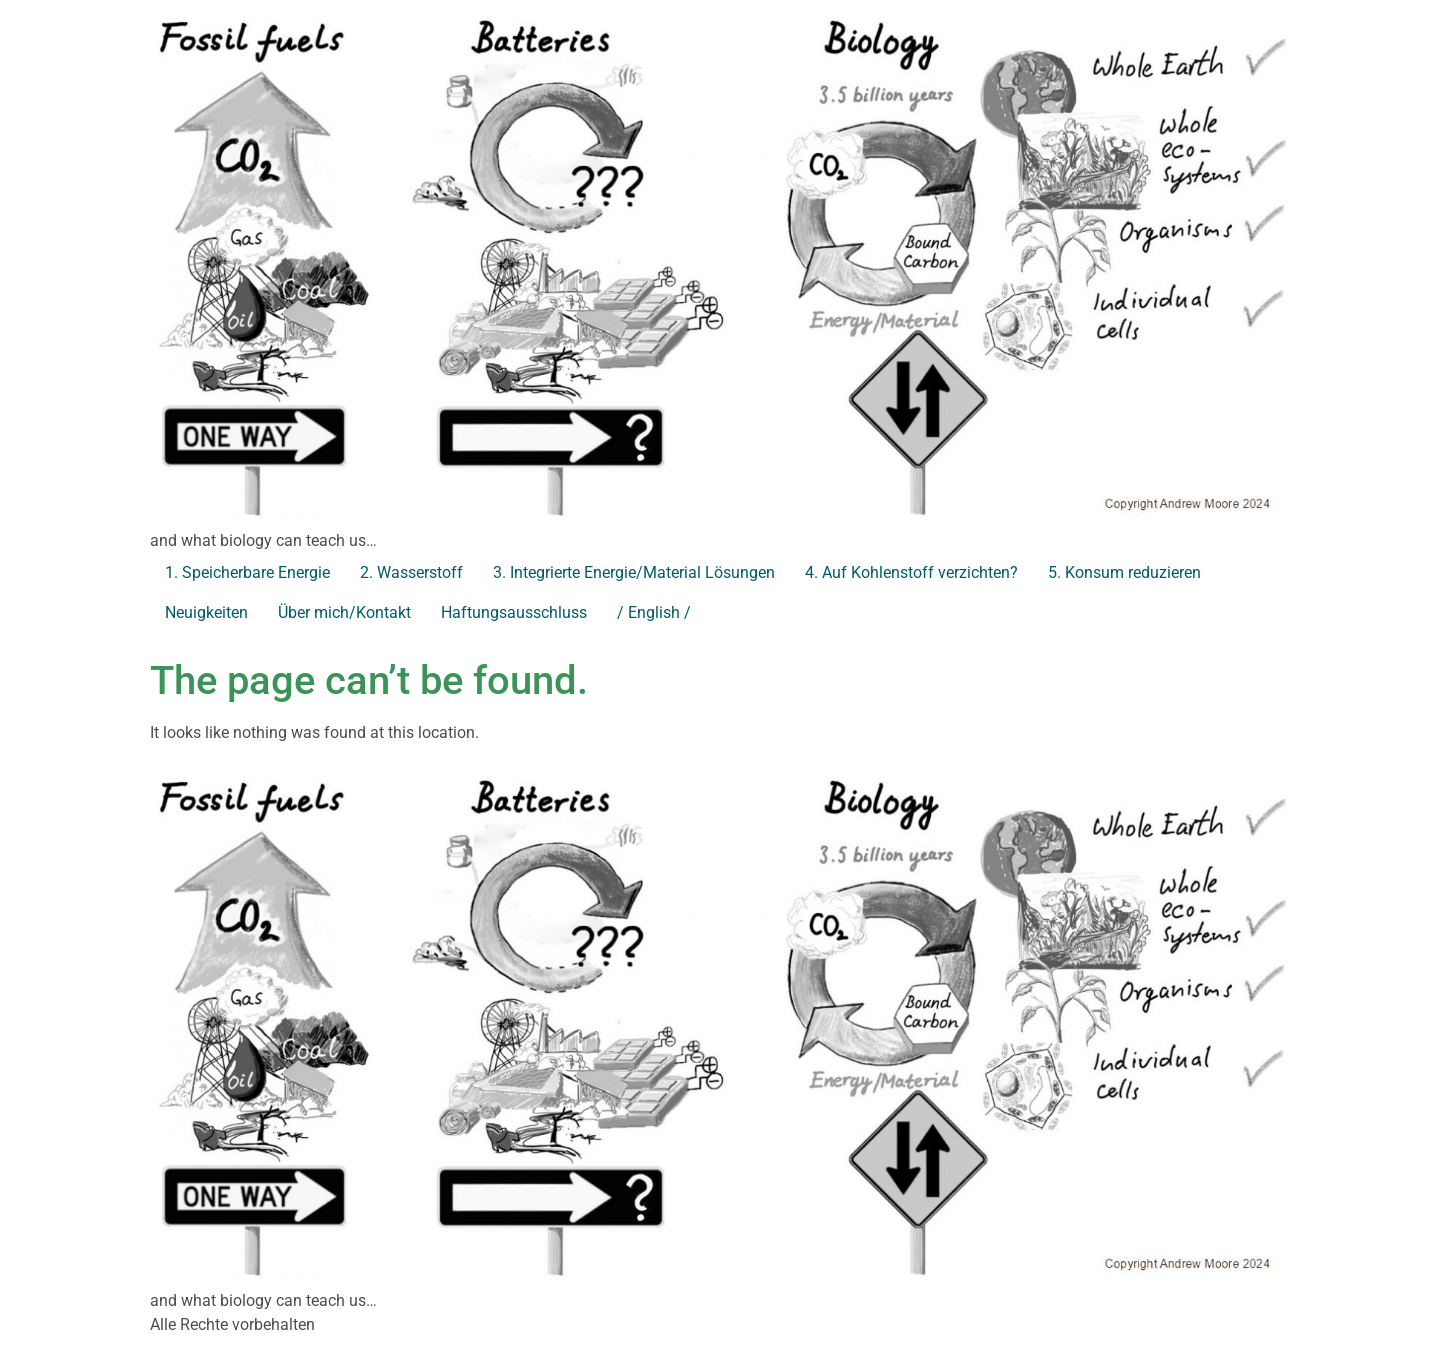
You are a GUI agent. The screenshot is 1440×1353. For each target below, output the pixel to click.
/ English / (654, 612)
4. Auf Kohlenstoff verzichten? (911, 572)
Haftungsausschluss (514, 612)
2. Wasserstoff (411, 572)
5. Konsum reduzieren (1124, 572)
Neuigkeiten (206, 612)
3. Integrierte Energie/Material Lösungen (634, 572)
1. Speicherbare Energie (247, 572)
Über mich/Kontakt (344, 612)
